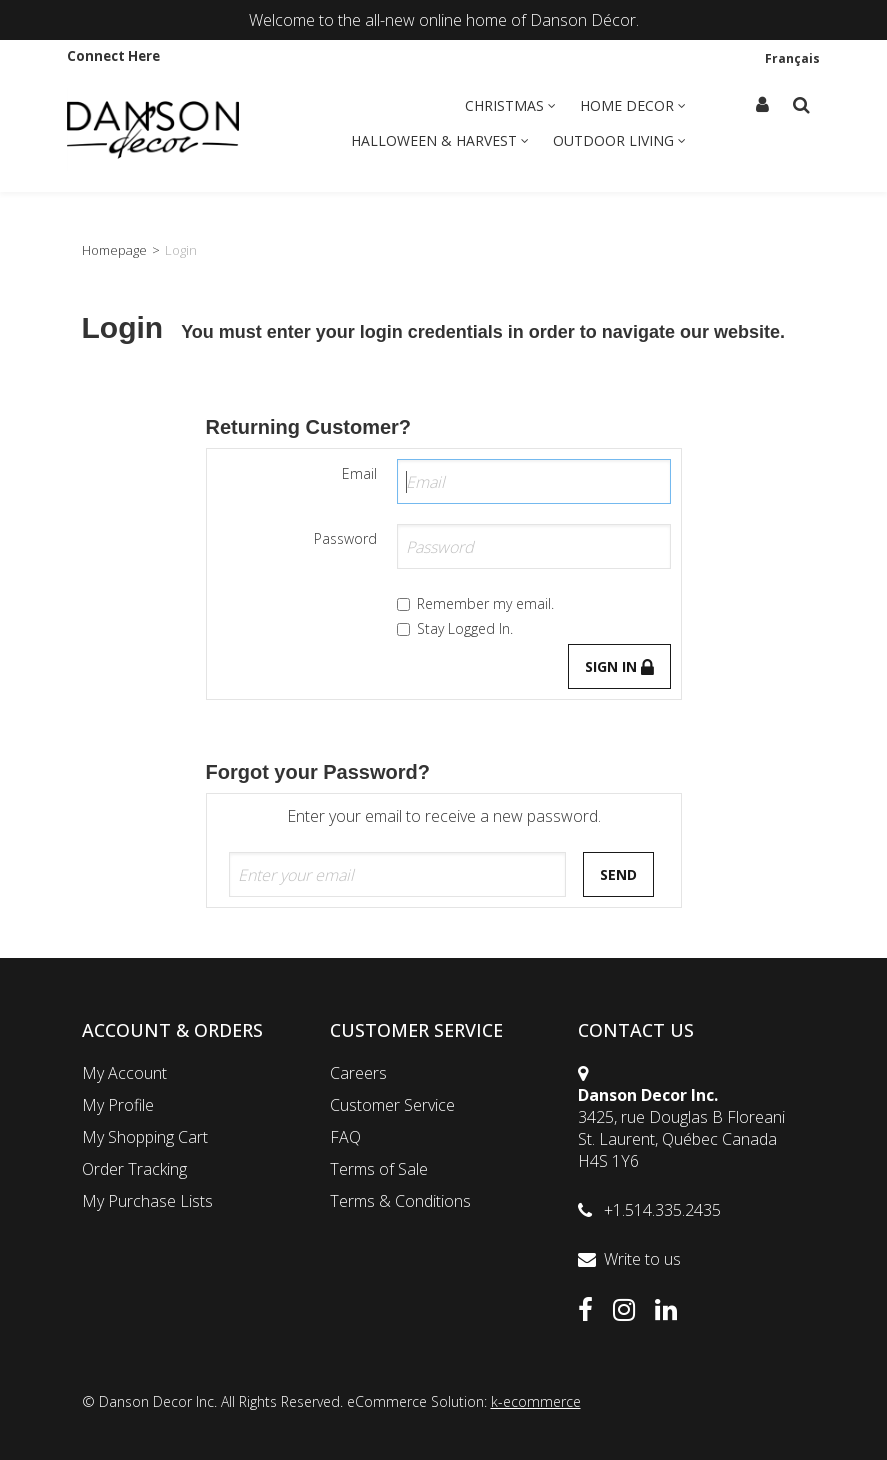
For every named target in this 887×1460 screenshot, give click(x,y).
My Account (124, 1073)
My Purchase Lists (147, 1201)
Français (792, 58)
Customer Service (392, 1105)
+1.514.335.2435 (662, 1210)
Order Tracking (134, 1169)
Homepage (114, 250)
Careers (358, 1073)
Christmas (510, 105)
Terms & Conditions (400, 1201)
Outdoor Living (619, 140)
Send (618, 874)
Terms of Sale (379, 1169)
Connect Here (113, 56)
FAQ (345, 1137)
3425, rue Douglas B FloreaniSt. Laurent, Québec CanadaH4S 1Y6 (681, 1139)
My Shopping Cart (145, 1137)
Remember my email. (475, 603)
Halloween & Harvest (440, 140)
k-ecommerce (536, 1401)
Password (345, 538)
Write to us (642, 1259)
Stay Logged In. (455, 628)
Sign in (619, 666)
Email (359, 473)
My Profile (118, 1105)
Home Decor (633, 105)
